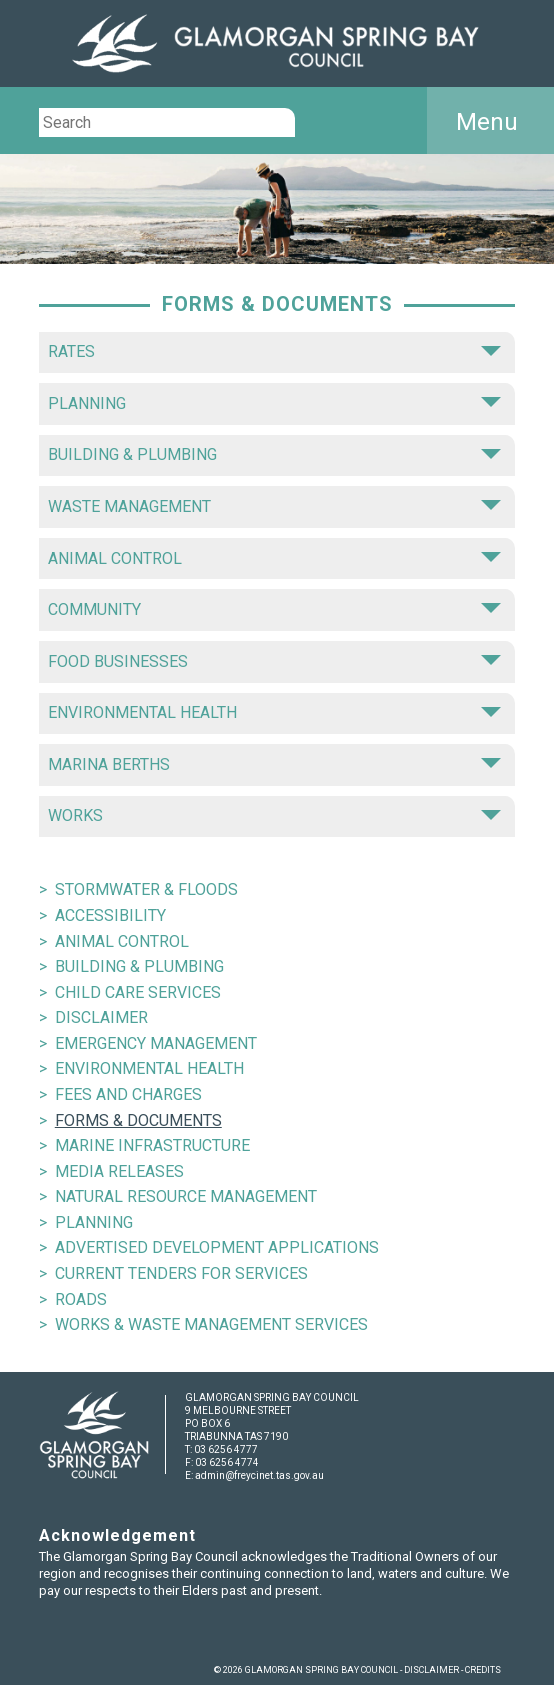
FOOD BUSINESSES (274, 661)
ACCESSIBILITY (110, 915)
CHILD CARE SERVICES (138, 992)
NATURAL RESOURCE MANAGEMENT (186, 1196)
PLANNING (274, 403)
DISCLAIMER (101, 1017)
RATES (274, 351)
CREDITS (483, 1670)
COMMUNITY (274, 609)
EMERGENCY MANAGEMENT (156, 1043)
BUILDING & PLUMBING (274, 454)
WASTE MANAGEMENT (274, 506)
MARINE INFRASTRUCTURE (152, 1145)
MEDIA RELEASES (119, 1171)
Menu (487, 122)
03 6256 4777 (226, 1449)
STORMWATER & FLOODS (146, 889)
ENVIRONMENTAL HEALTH (274, 712)
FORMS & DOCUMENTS (138, 1120)
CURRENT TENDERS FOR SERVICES (181, 1273)
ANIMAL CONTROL (274, 558)
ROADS (81, 1299)
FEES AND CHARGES (128, 1094)
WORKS (274, 815)
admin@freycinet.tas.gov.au (259, 1475)
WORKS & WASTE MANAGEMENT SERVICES (211, 1324)
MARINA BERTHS (274, 764)
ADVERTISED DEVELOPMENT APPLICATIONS (217, 1247)
